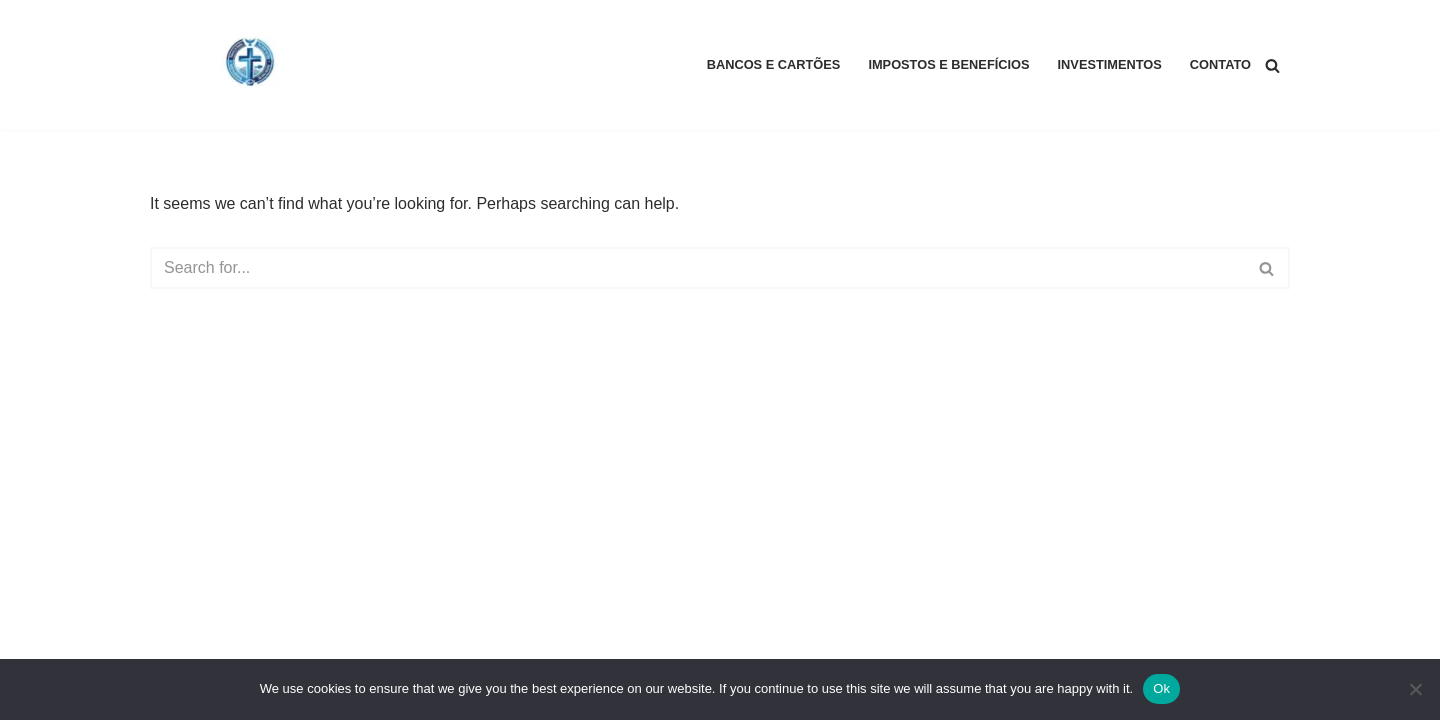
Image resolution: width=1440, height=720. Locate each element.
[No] (1415, 689)
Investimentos (1110, 64)
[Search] (1272, 65)
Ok (1161, 688)
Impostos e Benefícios (948, 64)
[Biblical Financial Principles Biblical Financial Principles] (250, 65)
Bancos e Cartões (774, 64)
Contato (1220, 64)
